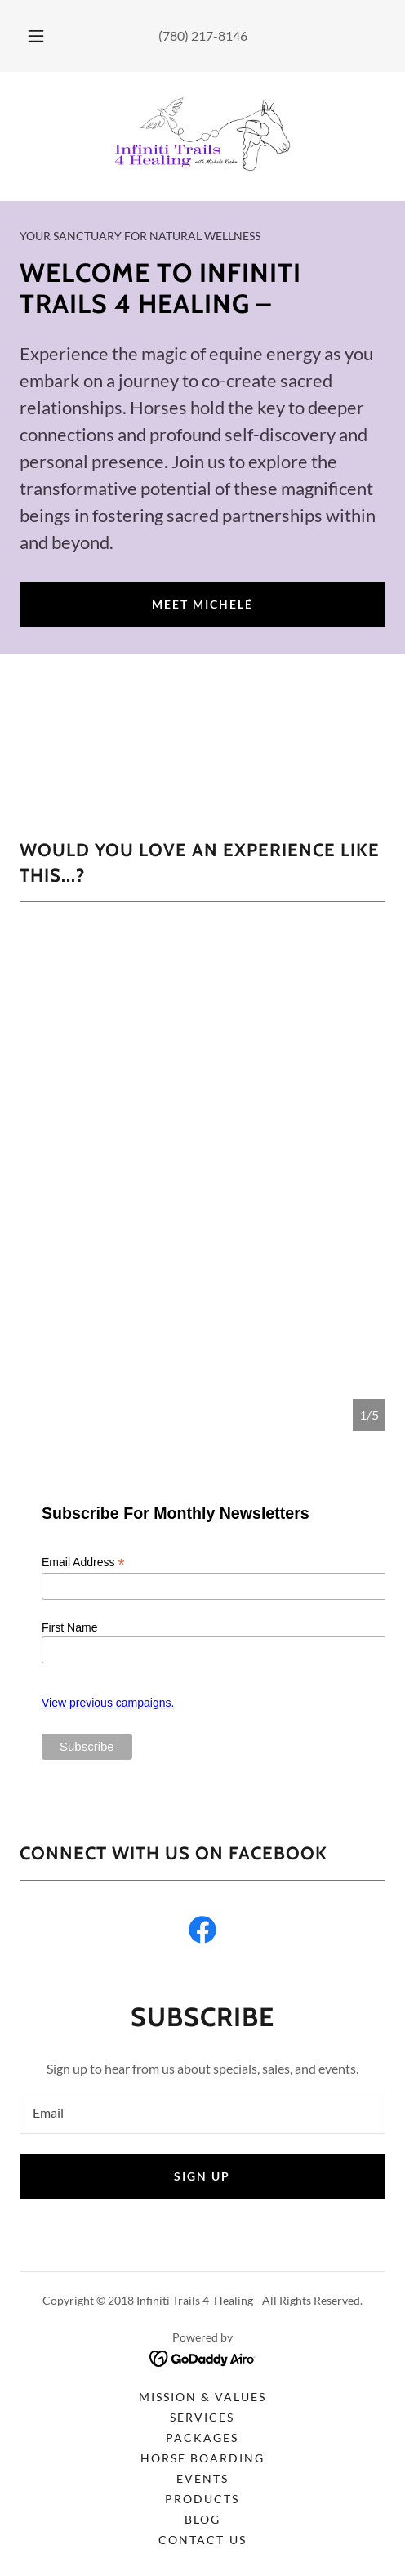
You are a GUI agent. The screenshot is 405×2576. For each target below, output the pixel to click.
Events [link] (202, 2478)
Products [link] (202, 2499)
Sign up (202, 2176)
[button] (36, 36)
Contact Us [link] (202, 2540)
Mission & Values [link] (202, 2397)
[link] (202, 136)
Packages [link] (202, 2437)
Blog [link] (202, 2519)
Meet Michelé (202, 604)
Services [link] (202, 2417)
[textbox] (202, 2113)
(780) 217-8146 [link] (202, 35)
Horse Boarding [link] (202, 2458)
